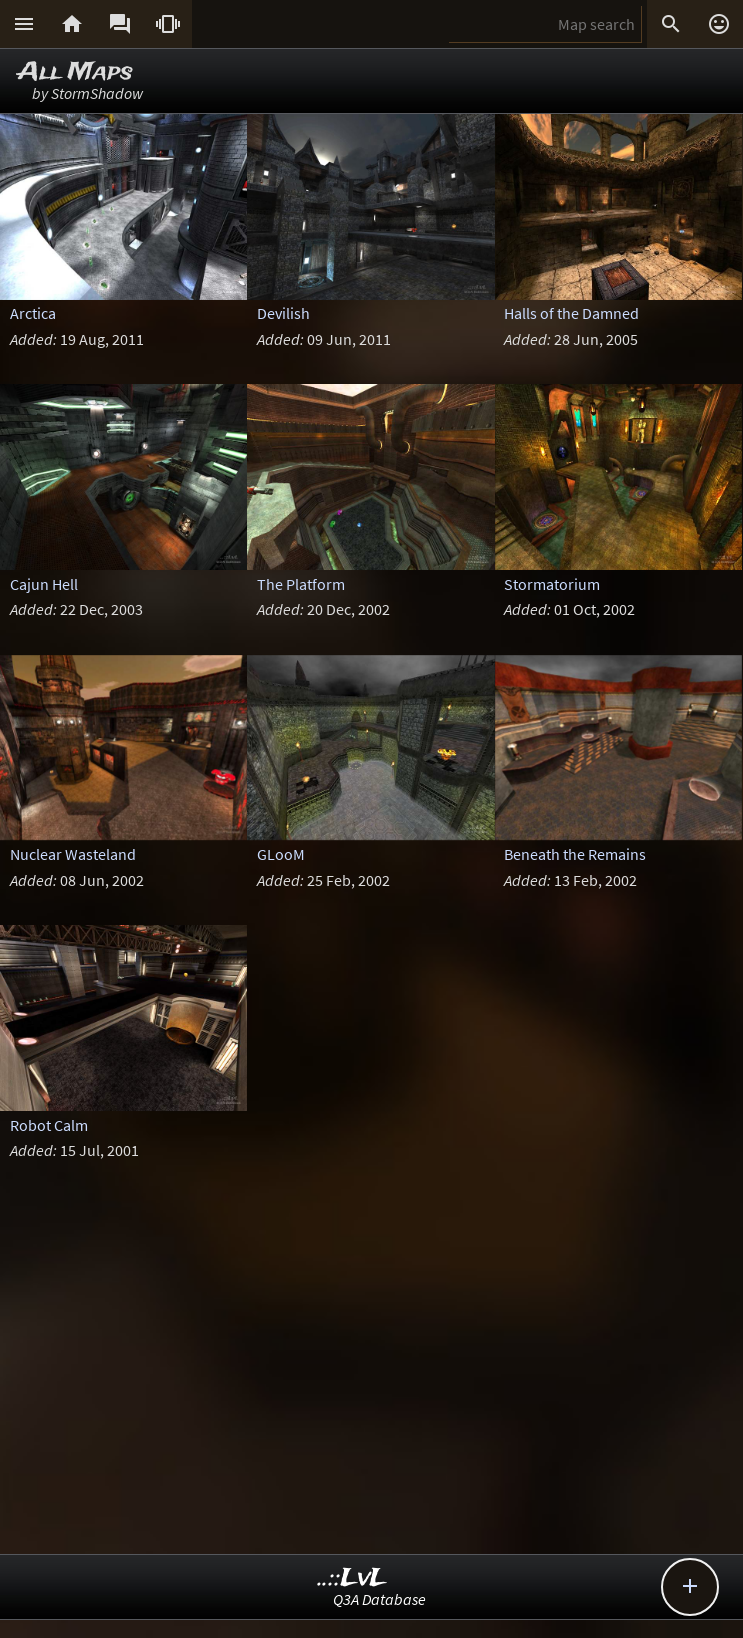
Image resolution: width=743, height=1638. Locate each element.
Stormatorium (552, 584)
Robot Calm (49, 1125)
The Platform (301, 584)
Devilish (283, 313)
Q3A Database (379, 1599)
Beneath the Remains (575, 854)
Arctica (33, 313)
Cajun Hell (44, 584)
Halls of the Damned (571, 313)
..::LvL (352, 1578)
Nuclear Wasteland (73, 854)
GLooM (281, 854)
